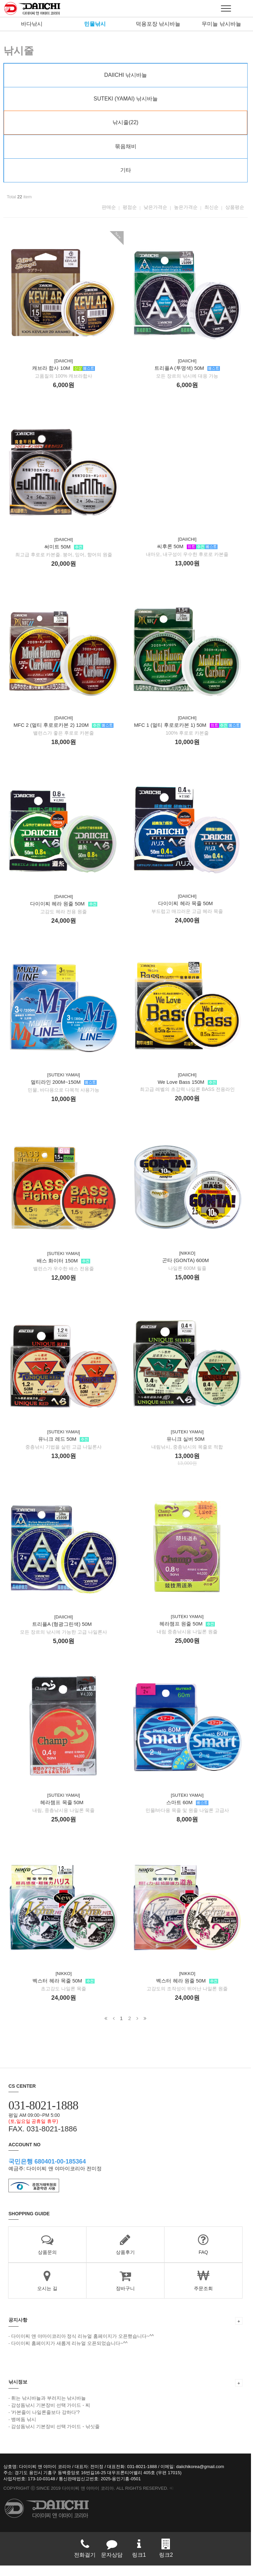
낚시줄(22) (126, 122)
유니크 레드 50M (64, 1453)
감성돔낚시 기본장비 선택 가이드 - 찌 (50, 2415)
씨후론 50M (189, 564)
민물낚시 (95, 24)
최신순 (213, 207)
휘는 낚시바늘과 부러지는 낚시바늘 (48, 2408)
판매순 (111, 207)
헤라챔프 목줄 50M (63, 1818)
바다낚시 (32, 24)
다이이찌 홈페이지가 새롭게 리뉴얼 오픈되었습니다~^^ (69, 2353)
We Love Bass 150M (189, 1102)
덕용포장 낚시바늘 (158, 24)
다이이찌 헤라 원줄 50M (64, 914)
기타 (126, 170)
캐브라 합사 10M (64, 376)
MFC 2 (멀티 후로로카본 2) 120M (64, 735)
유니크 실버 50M (187, 1461)
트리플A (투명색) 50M (189, 384)
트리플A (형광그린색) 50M (62, 1638)
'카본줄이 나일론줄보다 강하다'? (45, 2422)
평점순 (132, 207)
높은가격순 (188, 207)
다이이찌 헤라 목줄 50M (187, 923)
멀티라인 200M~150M (64, 1094)
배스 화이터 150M (64, 1273)
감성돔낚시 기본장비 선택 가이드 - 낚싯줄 (55, 2436)
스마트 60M (189, 1827)
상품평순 (236, 207)
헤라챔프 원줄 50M (189, 1647)
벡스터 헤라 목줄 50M (64, 1997)
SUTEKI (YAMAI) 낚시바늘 (127, 99)
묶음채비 (126, 146)
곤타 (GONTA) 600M (187, 1282)
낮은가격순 (157, 207)
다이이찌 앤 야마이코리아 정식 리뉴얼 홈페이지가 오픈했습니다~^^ (82, 2346)
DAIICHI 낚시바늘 (126, 75)
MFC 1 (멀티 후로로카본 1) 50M (188, 743)
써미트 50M (64, 555)
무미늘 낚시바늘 (221, 24)
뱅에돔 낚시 (23, 2429)
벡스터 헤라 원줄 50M (189, 2006)
